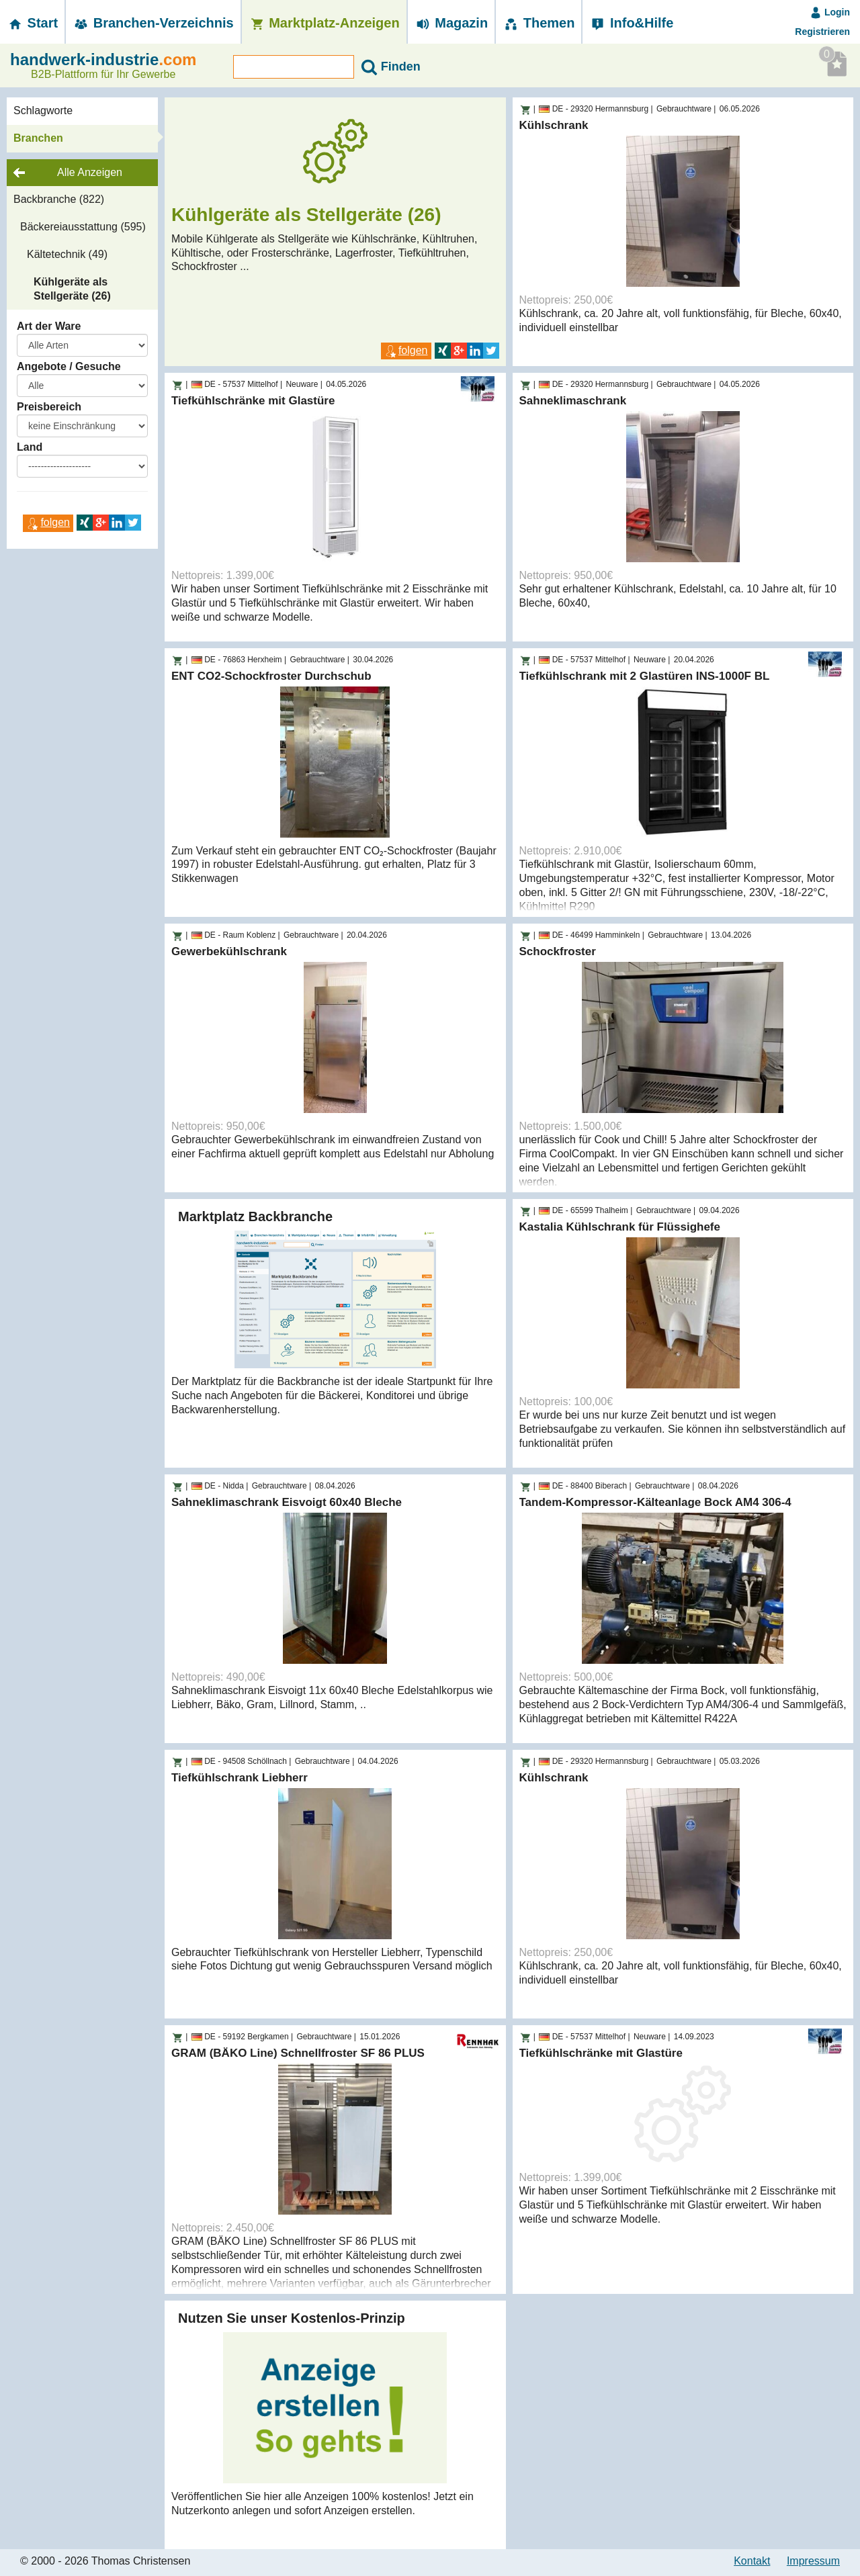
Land (29, 447)
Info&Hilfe (631, 22)
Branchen (38, 138)
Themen (538, 22)
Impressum (813, 2561)
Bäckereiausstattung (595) (83, 226)
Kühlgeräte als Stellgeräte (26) (72, 289)
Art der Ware (49, 326)
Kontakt (752, 2561)
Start (32, 22)
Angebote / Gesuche (69, 366)
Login (830, 12)
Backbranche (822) (58, 199)
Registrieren (822, 31)
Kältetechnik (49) (67, 254)
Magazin (451, 22)
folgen (48, 522)
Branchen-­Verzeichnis (153, 22)
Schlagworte (43, 110)
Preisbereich (49, 406)
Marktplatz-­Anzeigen (324, 22)
